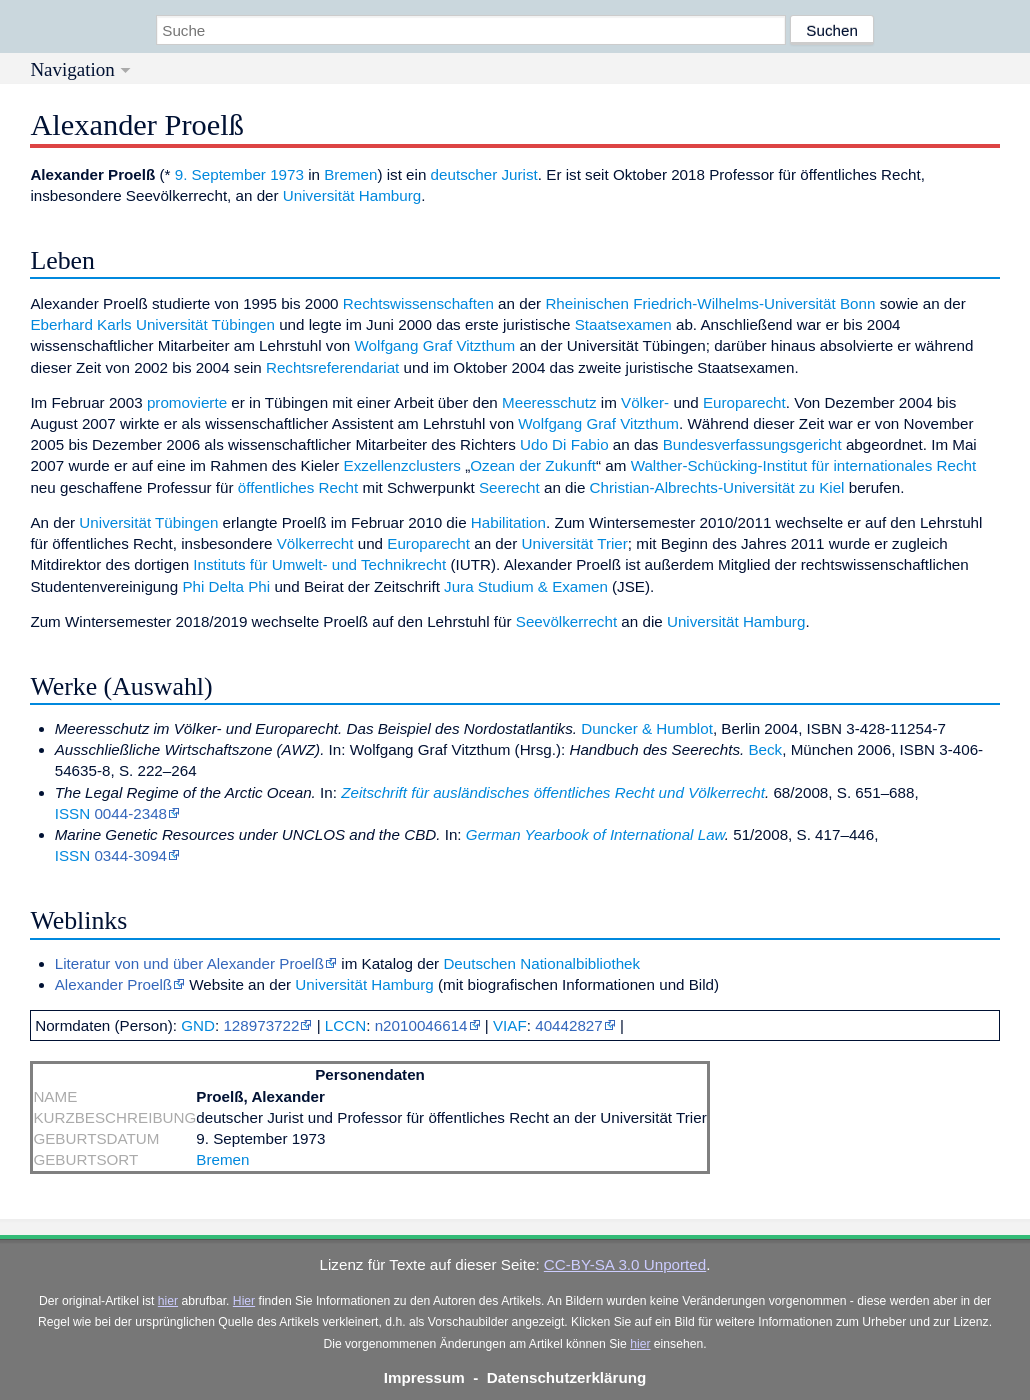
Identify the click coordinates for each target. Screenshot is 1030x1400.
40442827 (569, 1025)
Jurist (520, 174)
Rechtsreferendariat (332, 367)
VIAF (510, 1025)
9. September (220, 174)
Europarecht (744, 402)
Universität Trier (575, 543)
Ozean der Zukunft (533, 465)
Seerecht (509, 487)
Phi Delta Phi (226, 586)
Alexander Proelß (113, 984)
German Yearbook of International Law (595, 834)
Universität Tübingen (148, 522)
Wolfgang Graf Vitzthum (435, 345)
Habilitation (508, 522)
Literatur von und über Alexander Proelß (189, 963)
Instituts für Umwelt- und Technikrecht (319, 564)
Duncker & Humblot (647, 728)
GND (198, 1025)
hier (168, 1301)
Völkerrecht (315, 543)
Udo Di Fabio (564, 444)
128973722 (261, 1025)
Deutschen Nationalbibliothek (541, 963)
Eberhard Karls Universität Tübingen (152, 324)
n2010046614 (421, 1025)
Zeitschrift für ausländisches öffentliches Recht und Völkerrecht (553, 792)
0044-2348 (130, 813)
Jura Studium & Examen (526, 586)
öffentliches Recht (298, 487)
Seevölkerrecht (566, 621)
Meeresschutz (549, 402)
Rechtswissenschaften (418, 303)
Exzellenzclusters (402, 465)
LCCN (345, 1025)
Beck (765, 749)
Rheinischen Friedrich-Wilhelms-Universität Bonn (710, 303)
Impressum (424, 1377)
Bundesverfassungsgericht (752, 444)
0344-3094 (130, 855)
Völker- (645, 402)
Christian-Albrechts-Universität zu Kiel (717, 487)
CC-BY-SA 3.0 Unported (625, 1264)
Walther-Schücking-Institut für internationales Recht (804, 465)
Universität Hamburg (352, 195)
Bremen (350, 174)
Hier (244, 1301)
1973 (287, 174)
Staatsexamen (623, 324)
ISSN (72, 813)
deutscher (464, 174)
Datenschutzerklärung (567, 1377)
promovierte (187, 402)
